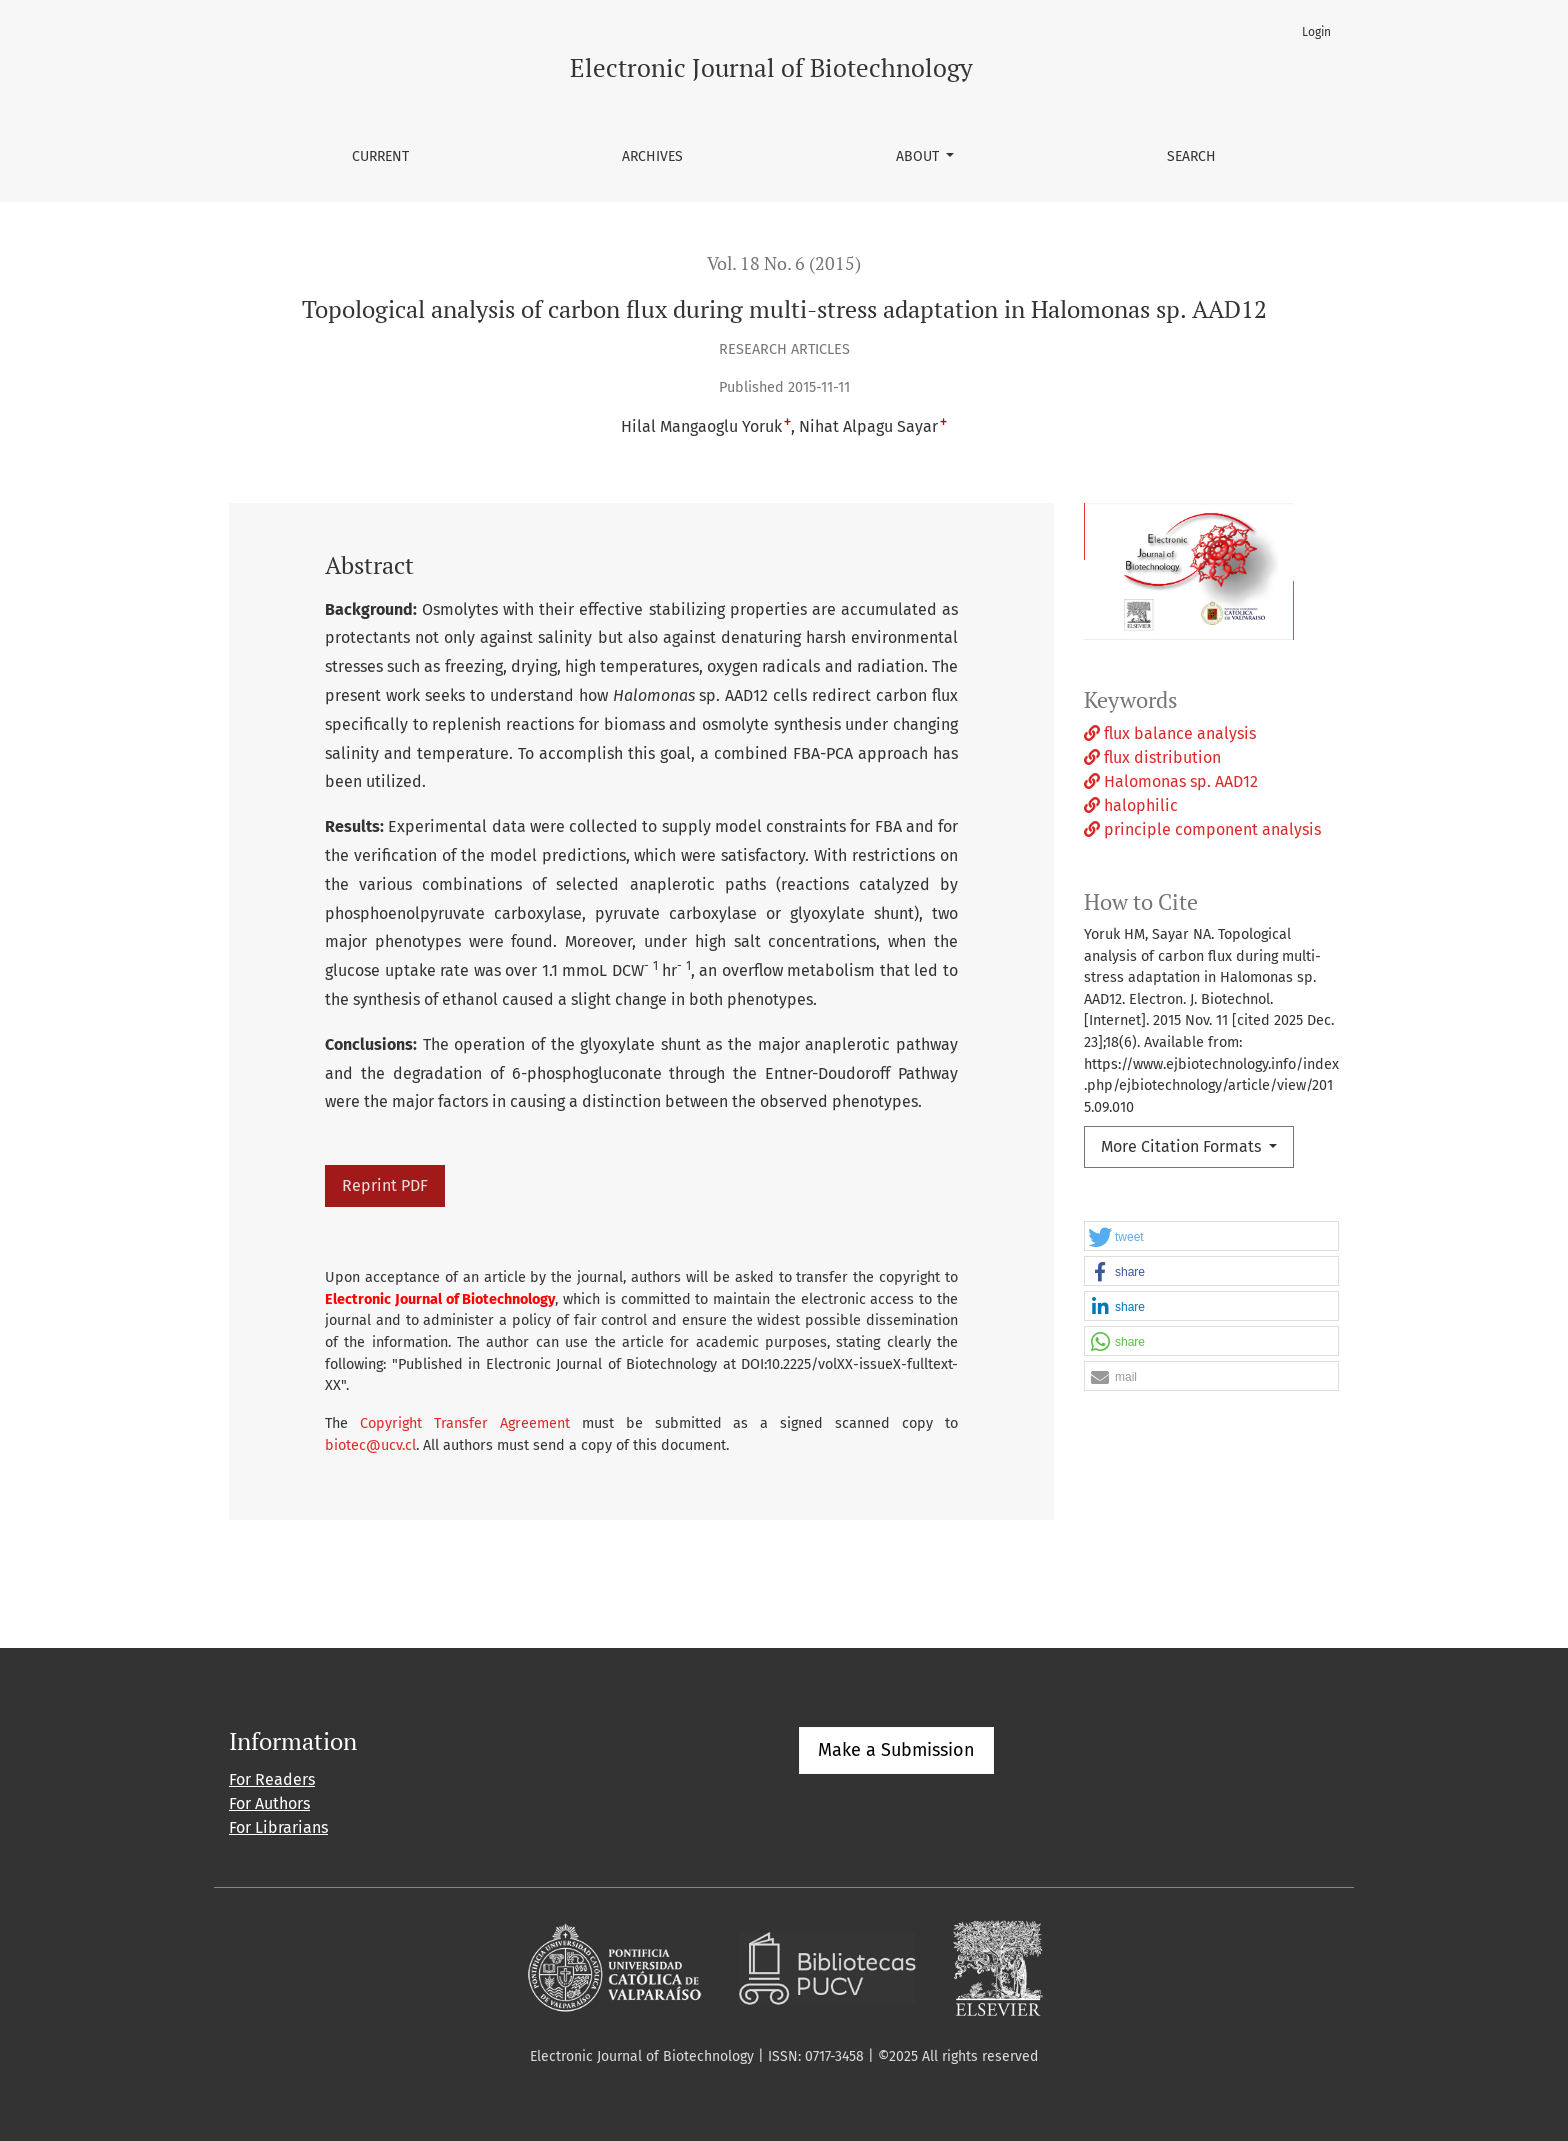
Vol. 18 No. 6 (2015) (784, 263)
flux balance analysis (1170, 733)
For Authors (269, 1803)
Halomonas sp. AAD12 (1171, 781)
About (919, 156)
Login (1316, 32)
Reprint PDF (385, 1185)
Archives (652, 156)
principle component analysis (1202, 829)
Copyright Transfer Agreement (465, 1423)
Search (1191, 156)
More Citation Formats (1183, 1146)
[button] (1211, 1237)
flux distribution (1152, 757)
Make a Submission (896, 1750)
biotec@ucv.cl (370, 1445)
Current (380, 156)
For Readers (272, 1779)
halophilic (1131, 805)
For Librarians (278, 1827)
